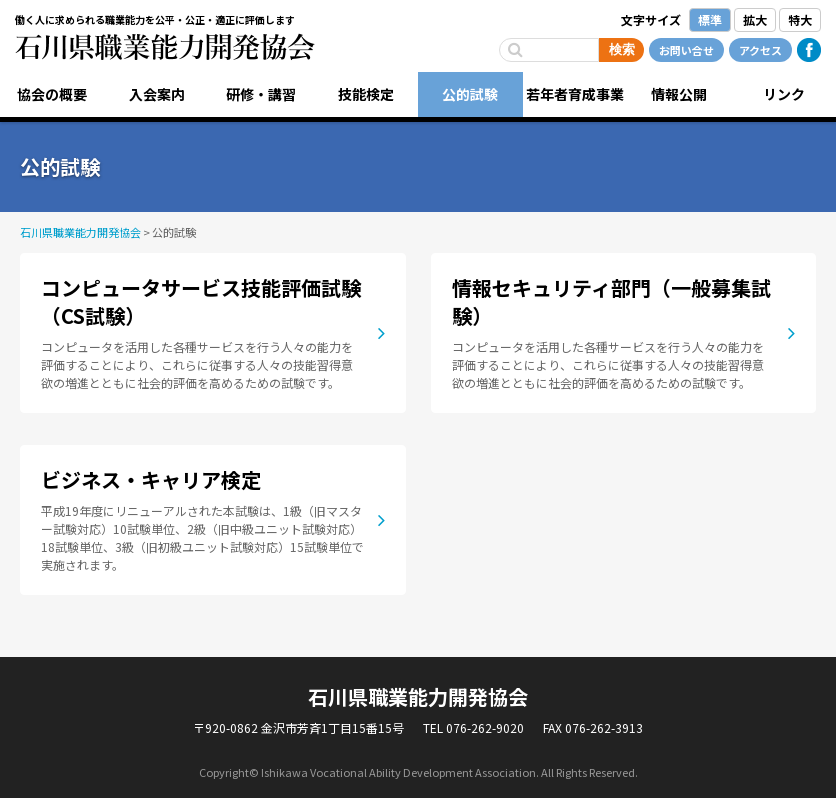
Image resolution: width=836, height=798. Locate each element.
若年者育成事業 (575, 94)
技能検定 (366, 94)
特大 (800, 19)
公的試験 (470, 94)
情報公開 (679, 94)
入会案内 (157, 94)
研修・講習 (261, 94)
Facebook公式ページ (809, 50)
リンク (784, 94)
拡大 (755, 19)
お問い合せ (686, 50)
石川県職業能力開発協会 (165, 47)
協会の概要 (52, 94)
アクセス (760, 50)
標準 (710, 19)
